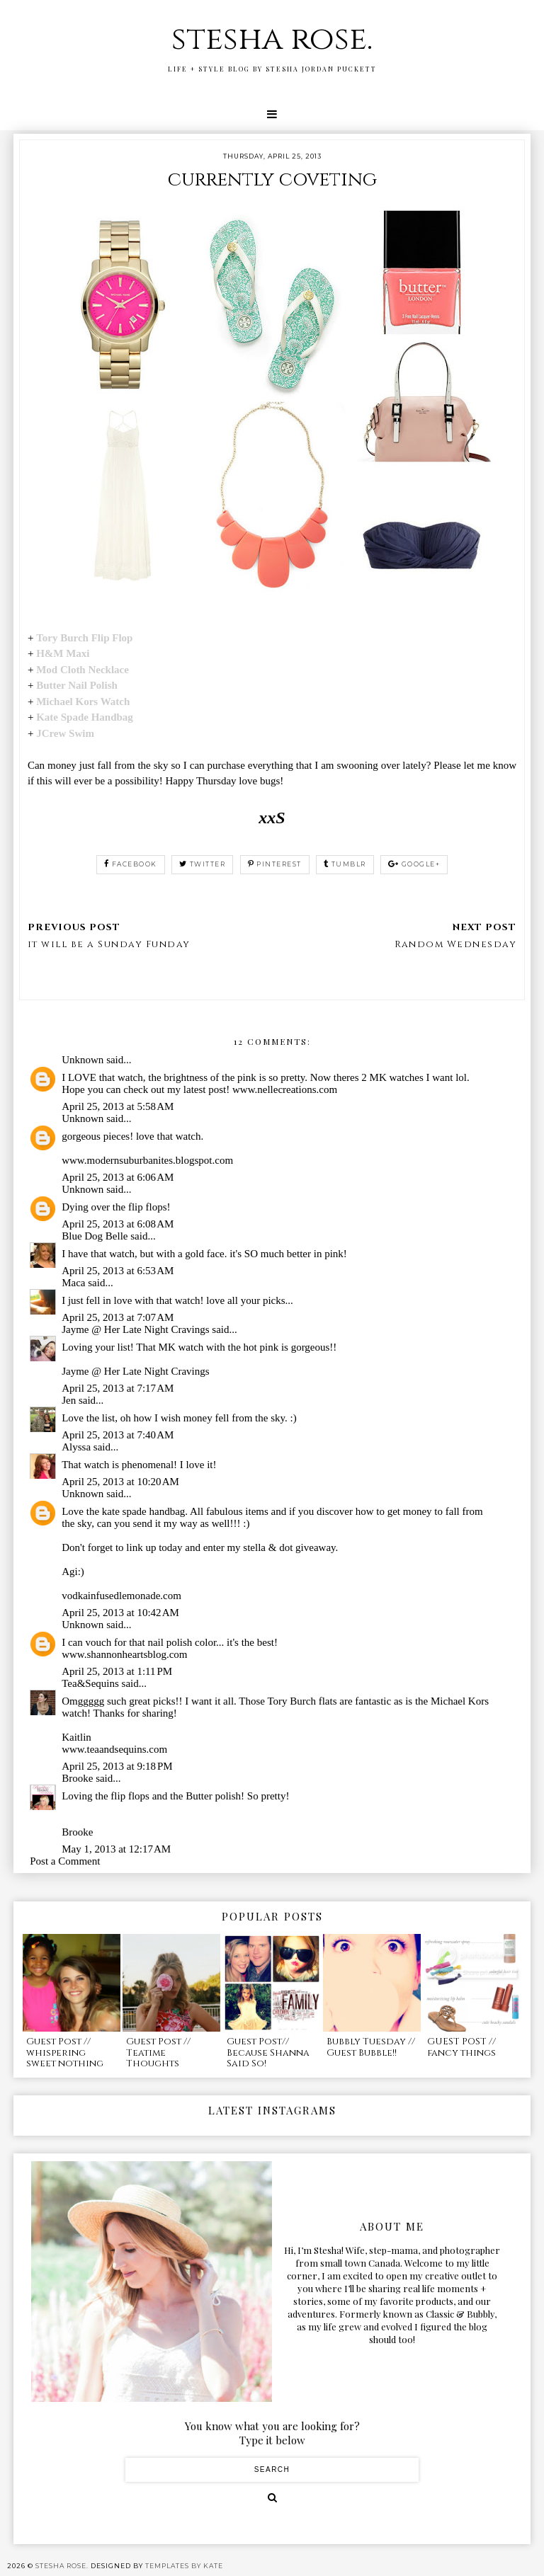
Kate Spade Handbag (84, 717)
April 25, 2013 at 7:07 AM (118, 1317)
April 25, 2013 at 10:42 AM (120, 1612)
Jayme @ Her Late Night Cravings (135, 1329)
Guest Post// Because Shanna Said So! (268, 2052)
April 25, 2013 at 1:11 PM (117, 1671)
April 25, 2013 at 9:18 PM (117, 1766)
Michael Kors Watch (83, 701)
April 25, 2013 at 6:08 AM (118, 1224)
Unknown (82, 1059)
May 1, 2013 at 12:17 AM (116, 1849)
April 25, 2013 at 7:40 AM (118, 1435)
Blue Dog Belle (95, 1236)
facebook (130, 864)
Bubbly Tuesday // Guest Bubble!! (371, 2047)
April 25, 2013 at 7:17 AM (118, 1388)
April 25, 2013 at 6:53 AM (118, 1270)
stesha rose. (272, 39)
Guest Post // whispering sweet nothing (64, 2052)
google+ (414, 864)
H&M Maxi (62, 653)
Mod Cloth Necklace (84, 669)
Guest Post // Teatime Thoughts (158, 2052)
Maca (73, 1282)
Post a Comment (65, 1861)
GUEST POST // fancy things (461, 2047)
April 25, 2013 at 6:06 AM (118, 1177)
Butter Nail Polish (77, 685)
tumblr (345, 864)
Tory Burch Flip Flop (84, 637)
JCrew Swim (65, 733)
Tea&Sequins (90, 1683)
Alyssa (76, 1447)
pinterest (275, 864)
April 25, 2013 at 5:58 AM (118, 1106)
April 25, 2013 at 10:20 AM (120, 1481)
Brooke (77, 1778)
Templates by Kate (184, 2566)
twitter (202, 864)
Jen (69, 1400)
